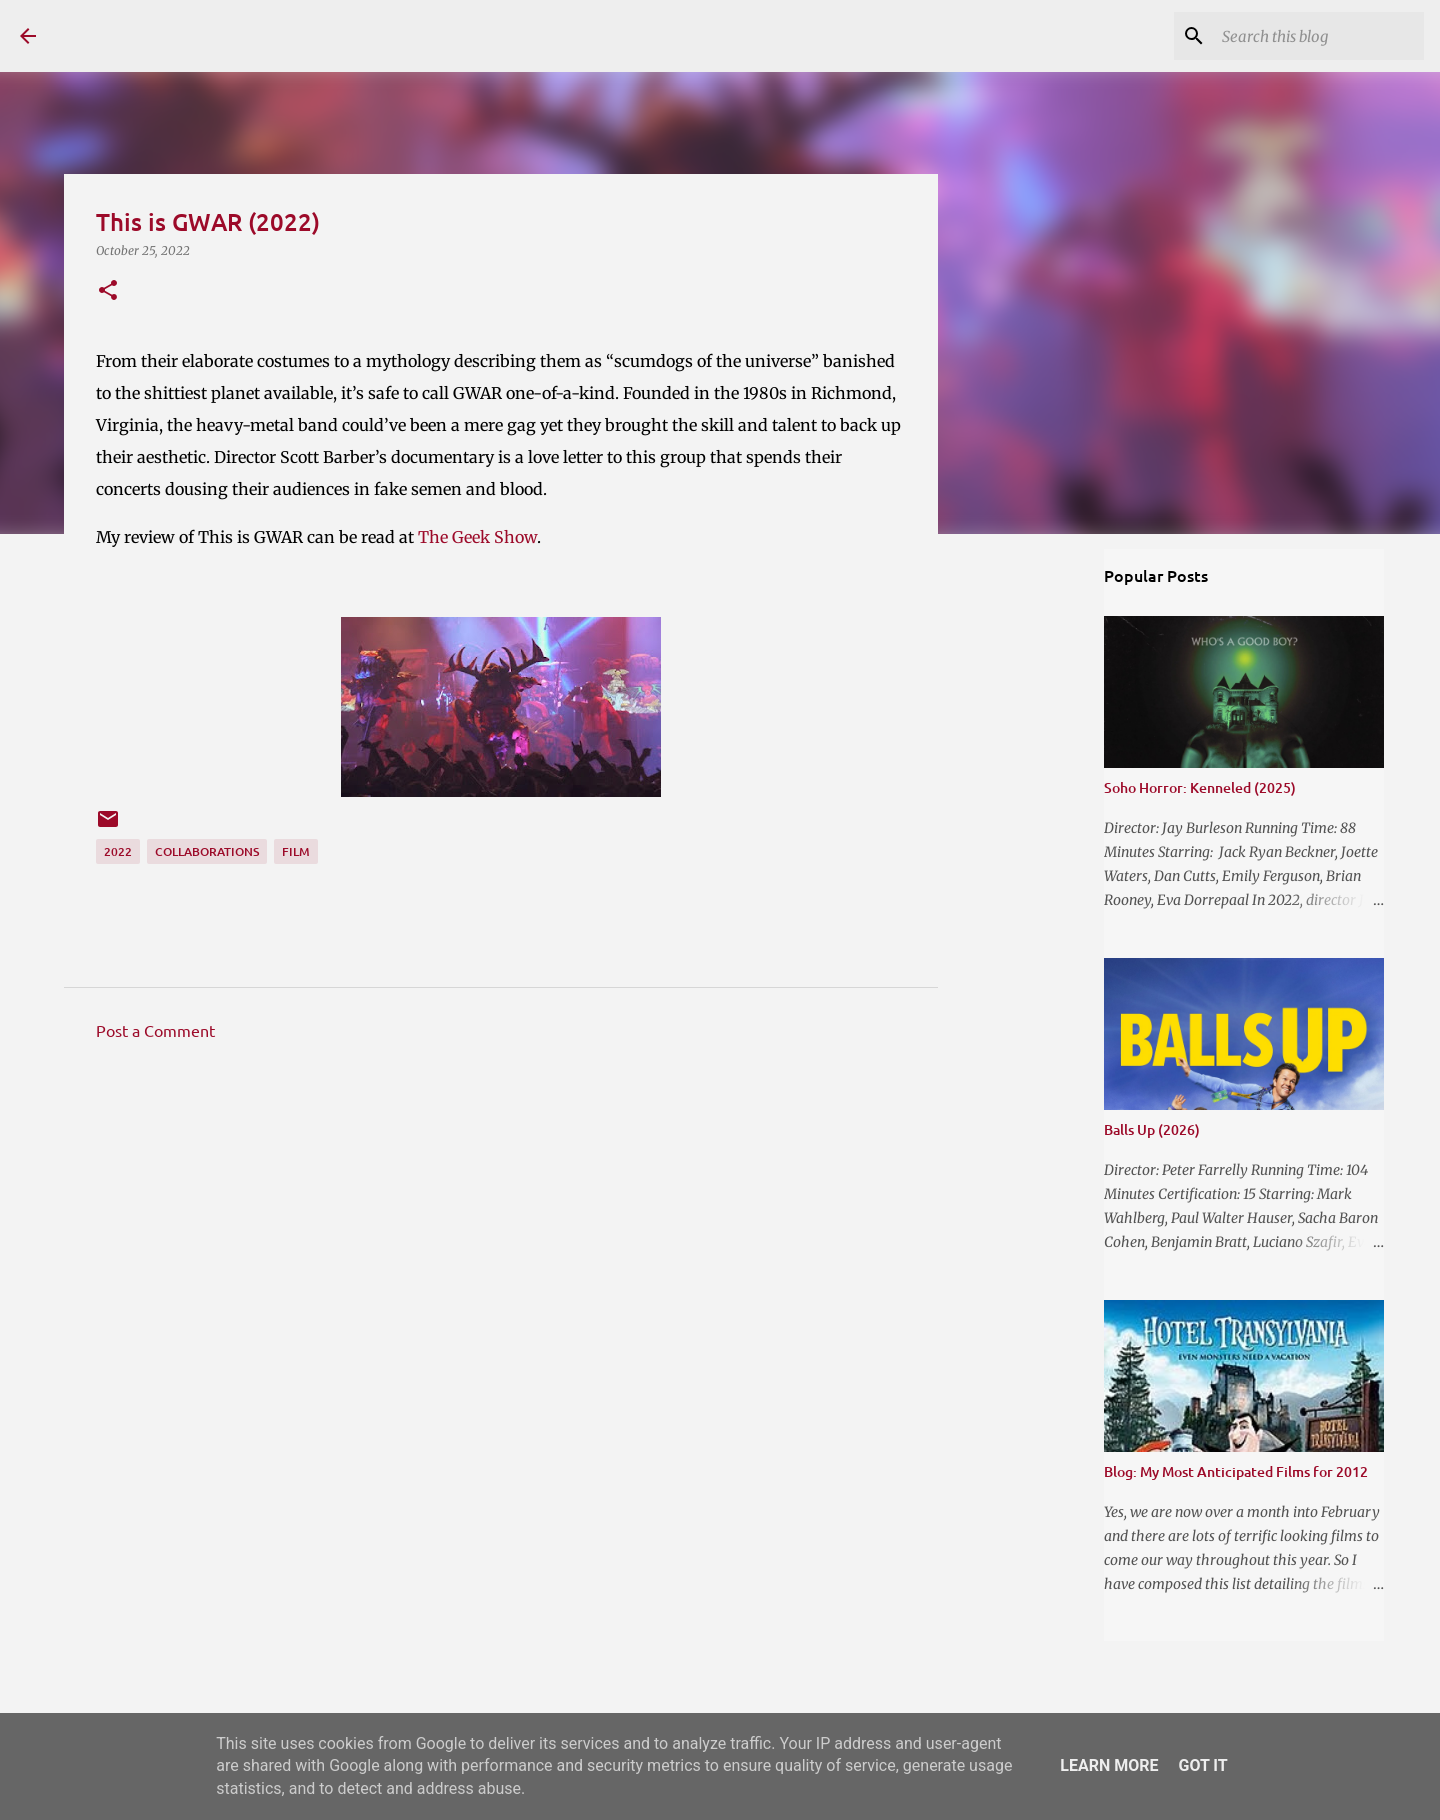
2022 (118, 851)
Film (296, 851)
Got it (1202, 1765)
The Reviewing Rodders (229, 35)
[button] (108, 291)
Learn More (1109, 1765)
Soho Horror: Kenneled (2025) (1200, 787)
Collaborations (207, 851)
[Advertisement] (501, 1242)
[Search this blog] (1319, 36)
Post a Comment (155, 1030)
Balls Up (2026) (1152, 1129)
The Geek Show (477, 537)
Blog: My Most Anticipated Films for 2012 (1236, 1471)
